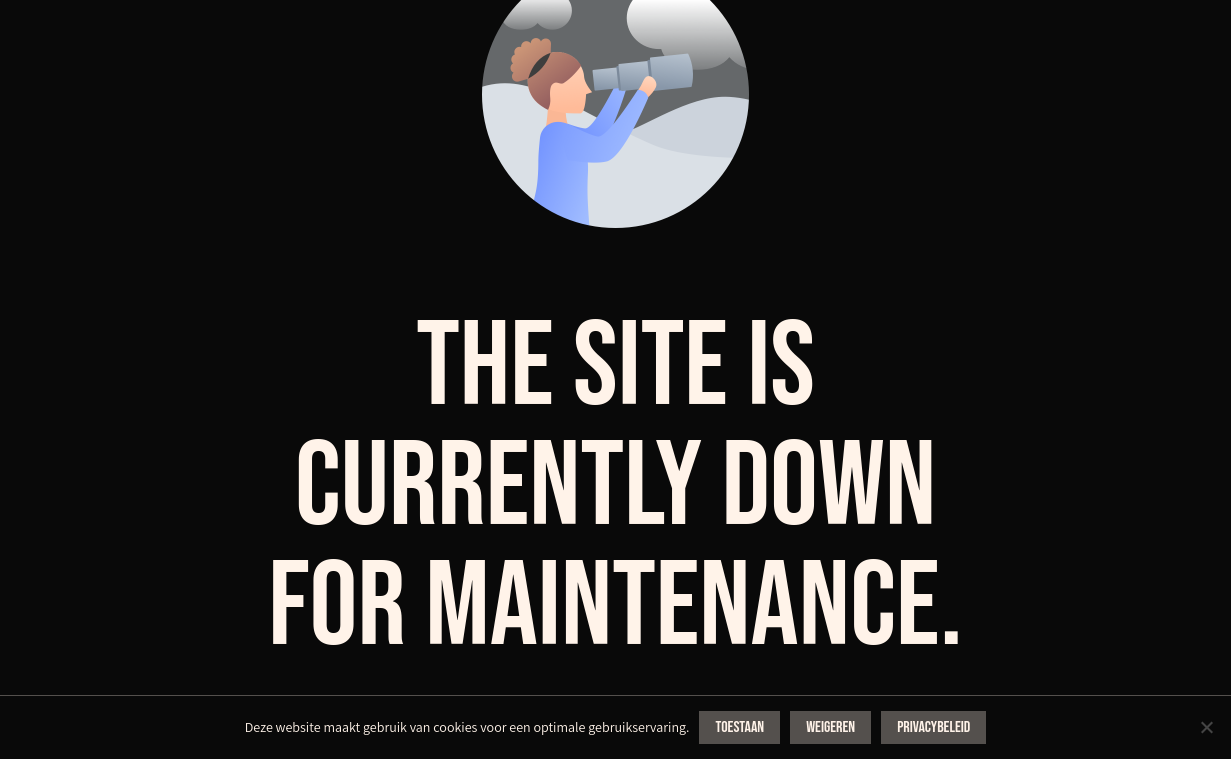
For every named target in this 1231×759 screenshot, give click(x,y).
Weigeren (830, 727)
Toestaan (739, 727)
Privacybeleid (933, 727)
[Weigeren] (1206, 727)
